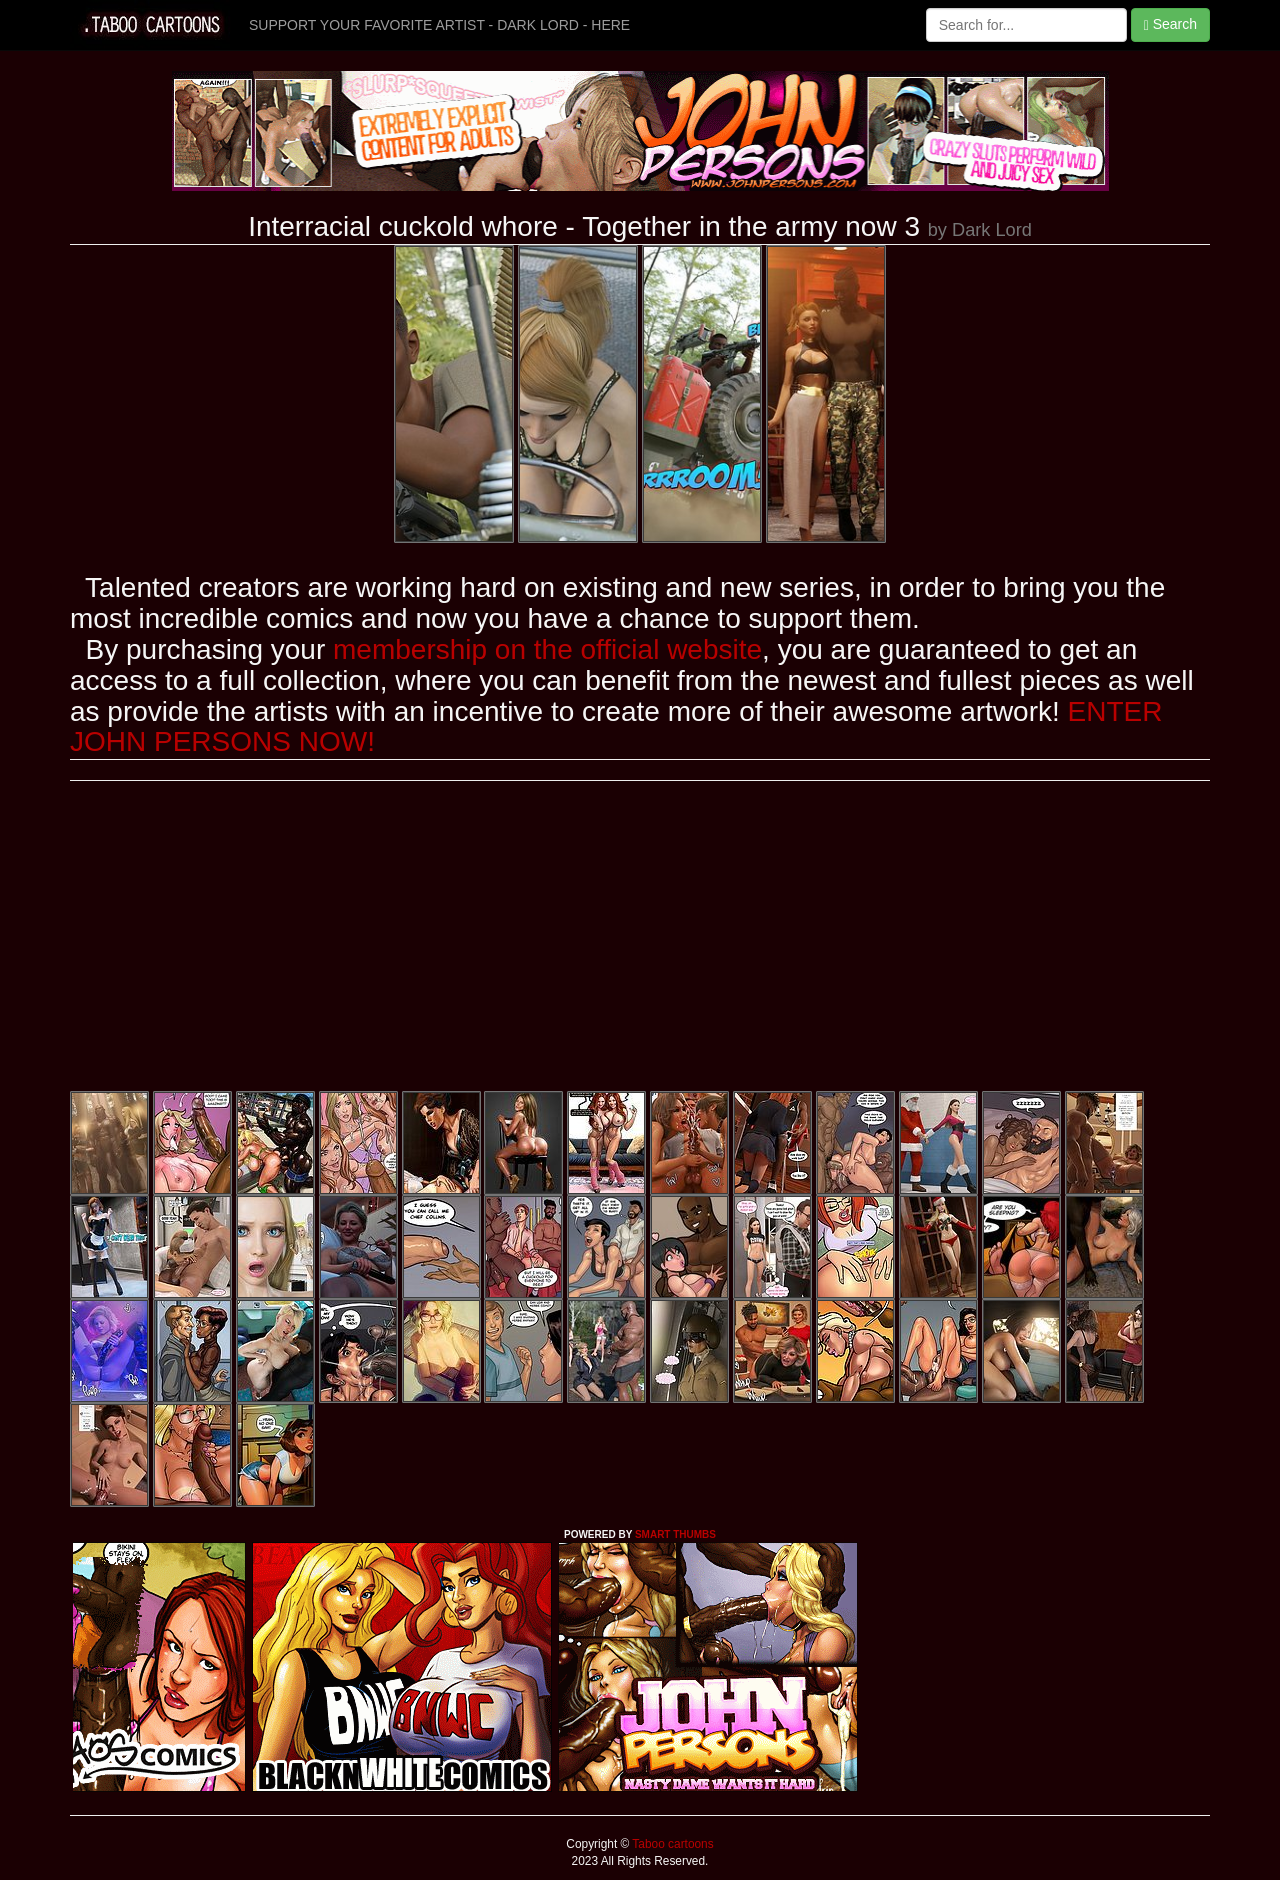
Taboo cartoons (671, 1844)
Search (1170, 24)
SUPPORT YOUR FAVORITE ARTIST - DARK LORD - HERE (439, 25)
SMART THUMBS (675, 1534)
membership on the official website (547, 649)
